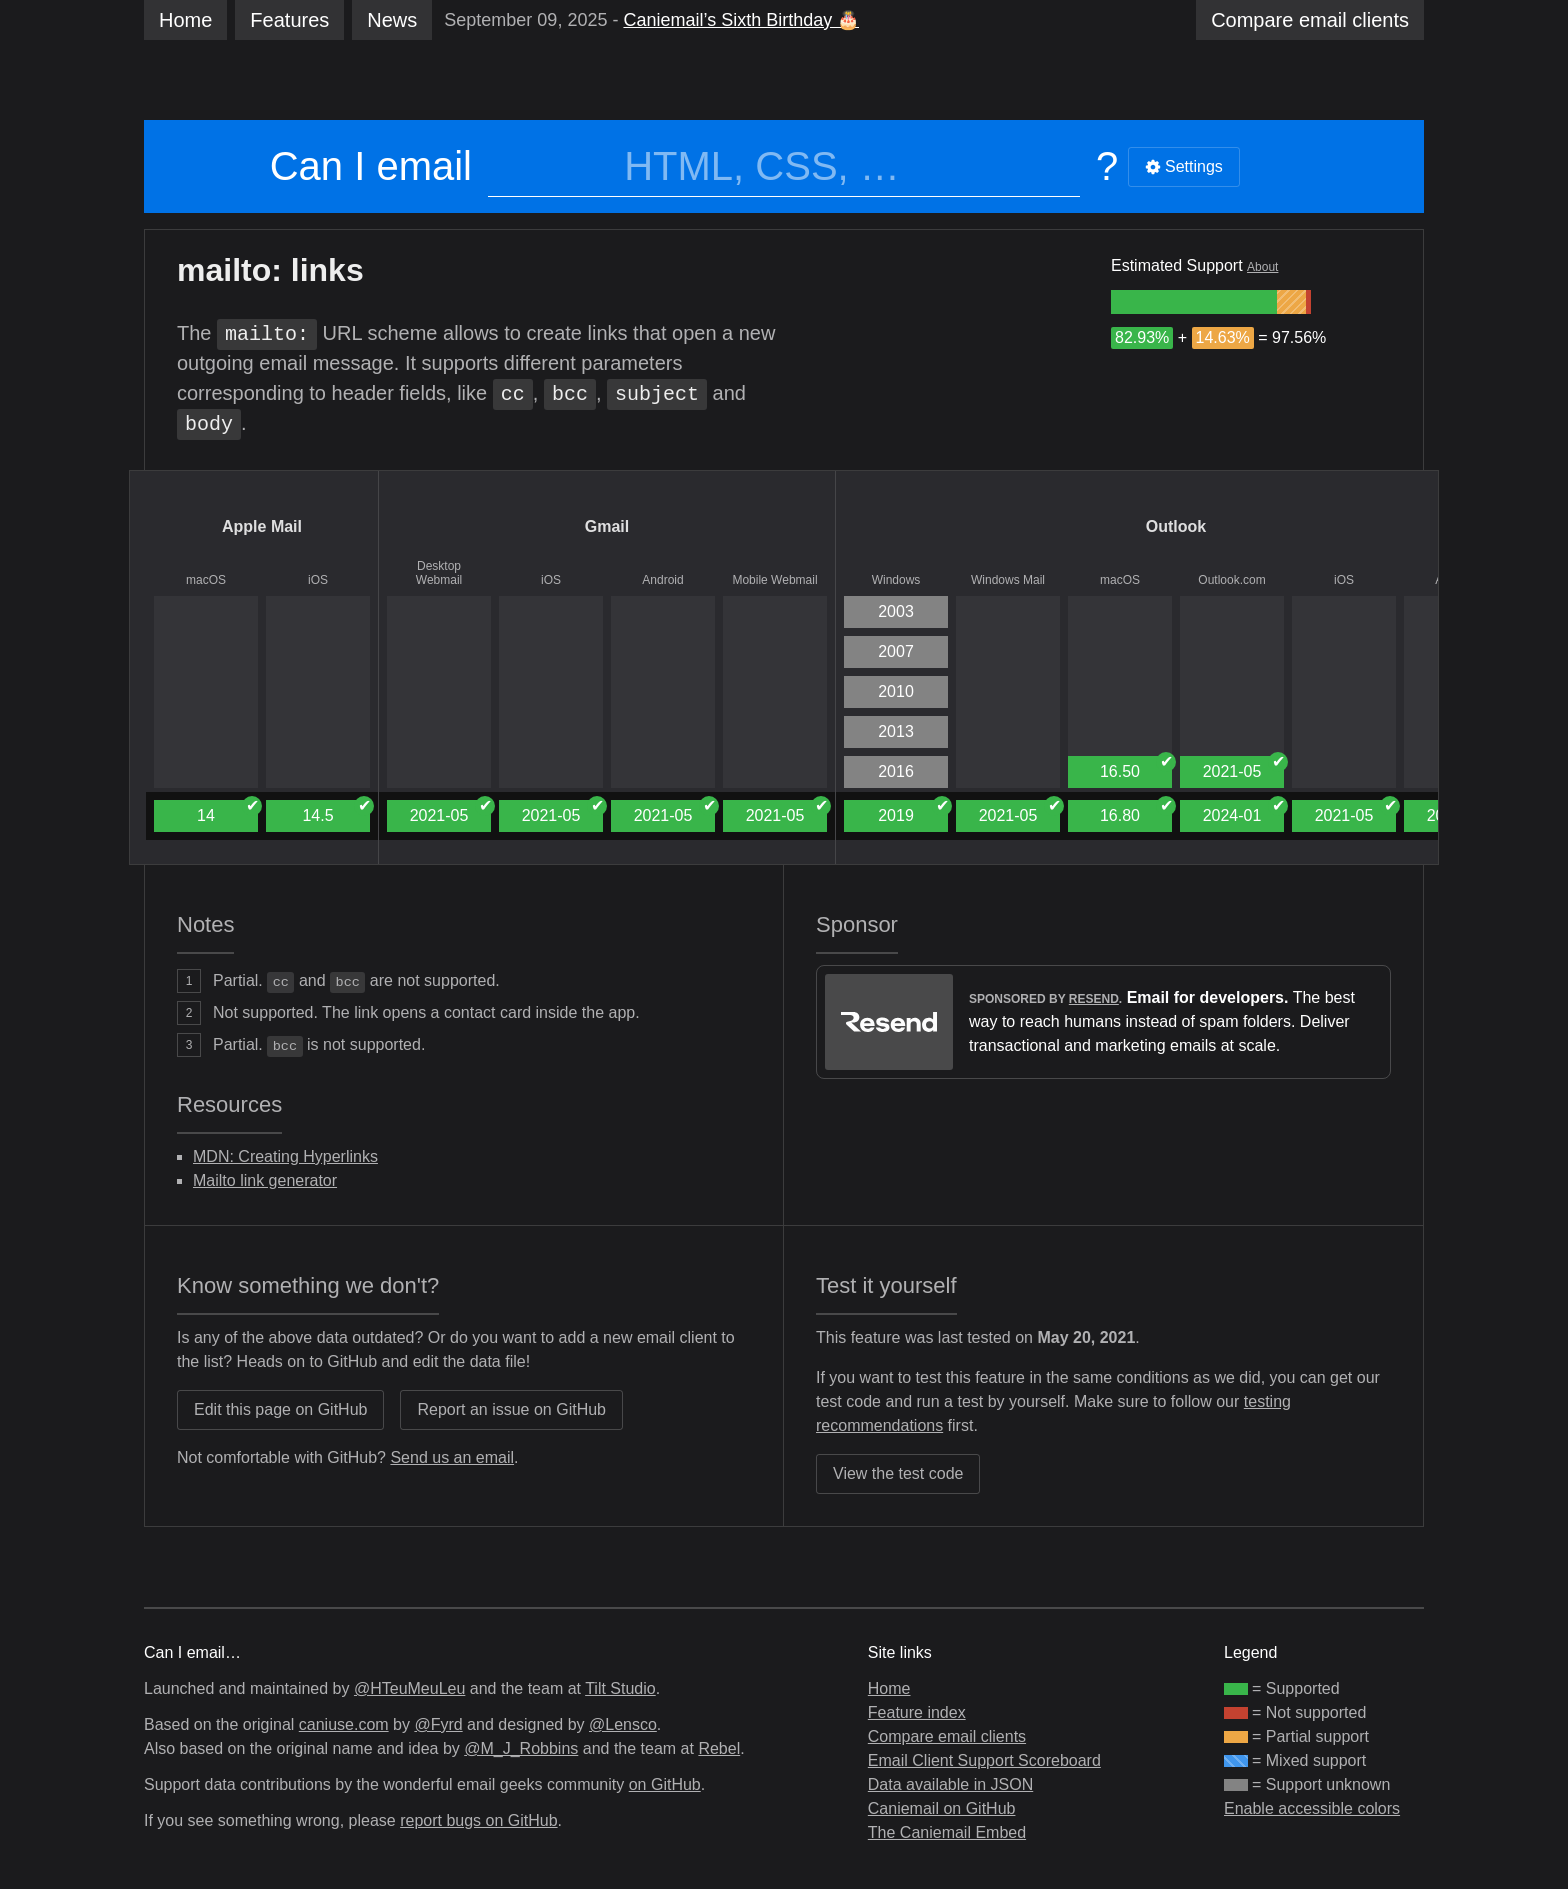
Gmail (607, 526)
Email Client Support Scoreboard (984, 1760)
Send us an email (452, 1457)
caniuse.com (344, 1724)
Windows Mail (1008, 580)
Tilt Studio (620, 1688)
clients (1310, 20)
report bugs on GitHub (478, 1820)
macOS (206, 580)
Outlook (1176, 526)
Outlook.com (1231, 580)
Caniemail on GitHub (942, 1808)
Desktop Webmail (439, 573)
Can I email (371, 166)
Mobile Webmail (774, 580)
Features (289, 20)
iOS (318, 580)
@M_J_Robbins (521, 1748)
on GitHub (665, 1784)
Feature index (917, 1712)
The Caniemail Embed (947, 1832)
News (392, 20)
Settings (1184, 166)
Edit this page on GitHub (280, 1409)
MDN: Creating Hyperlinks (285, 1156)
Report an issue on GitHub (511, 1409)
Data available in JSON (950, 1784)
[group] (1194, 302)
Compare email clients (947, 1736)
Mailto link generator (265, 1180)
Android (662, 580)
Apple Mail (262, 526)
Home (185, 20)
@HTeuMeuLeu (409, 1688)
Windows (896, 580)
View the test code (898, 1473)
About (1262, 267)
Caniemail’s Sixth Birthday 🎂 (741, 20)
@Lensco (623, 1724)
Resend (1094, 999)
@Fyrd (438, 1724)
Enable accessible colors (1312, 1808)
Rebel (719, 1748)
